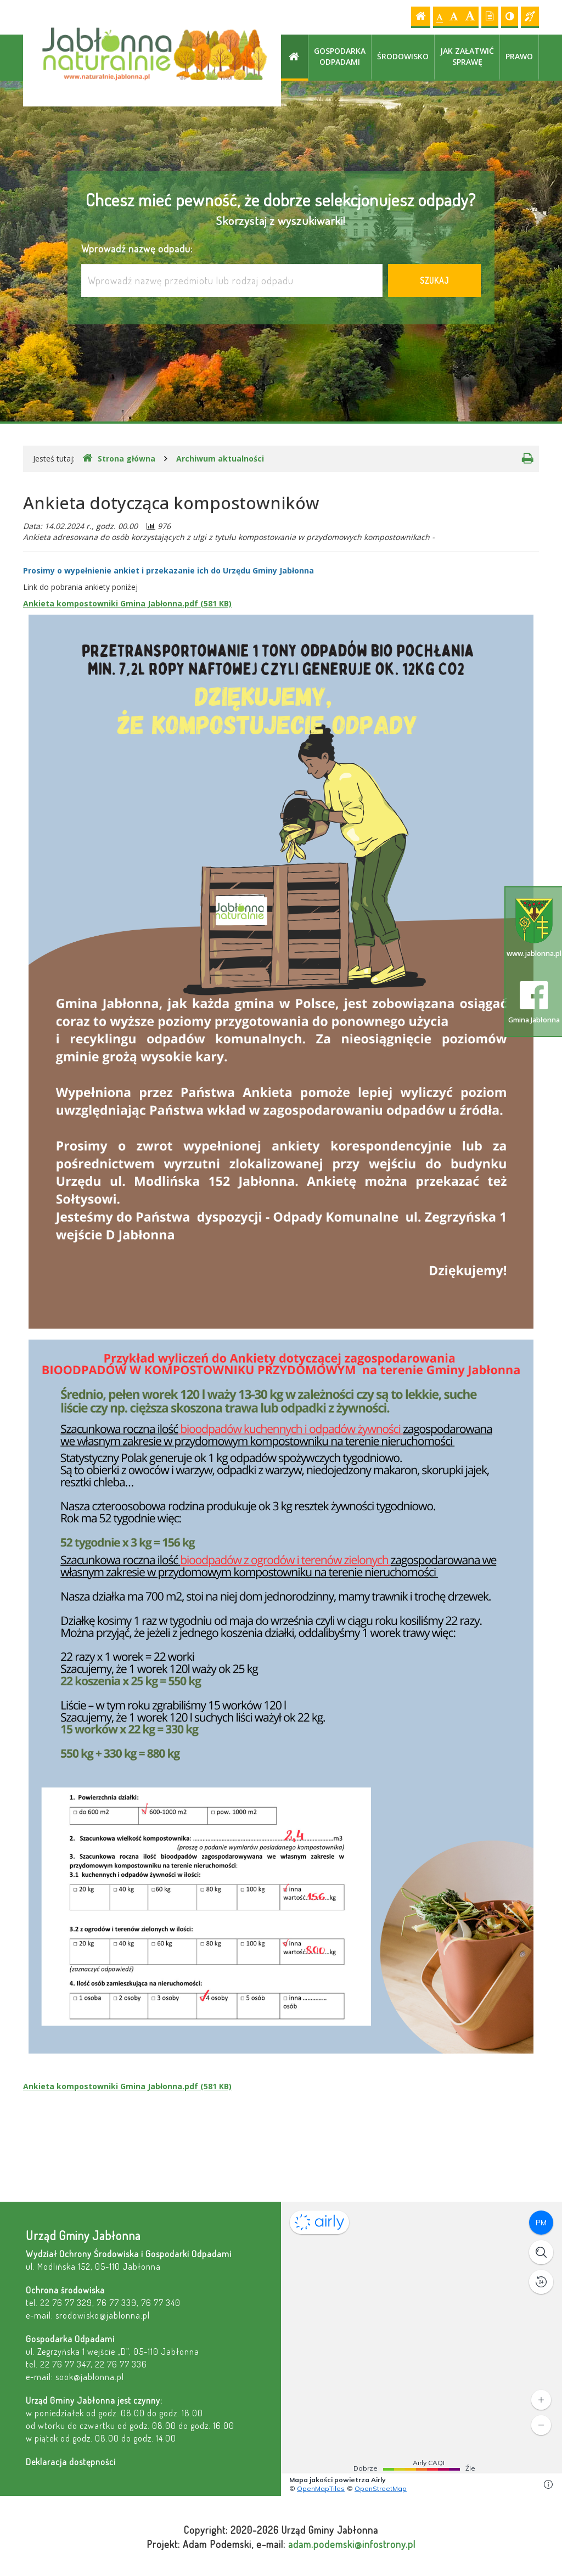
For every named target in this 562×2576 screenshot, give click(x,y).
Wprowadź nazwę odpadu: (137, 248)
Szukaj (434, 280)
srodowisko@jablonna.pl (102, 2315)
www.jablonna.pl (534, 928)
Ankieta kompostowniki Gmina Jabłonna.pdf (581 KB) (127, 603)
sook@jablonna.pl (89, 2376)
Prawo (519, 56)
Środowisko (403, 56)
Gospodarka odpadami (340, 56)
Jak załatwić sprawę (467, 56)
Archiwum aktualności (220, 458)
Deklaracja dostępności (71, 2461)
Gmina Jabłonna (534, 1003)
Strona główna (118, 458)
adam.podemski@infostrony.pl (351, 2544)
